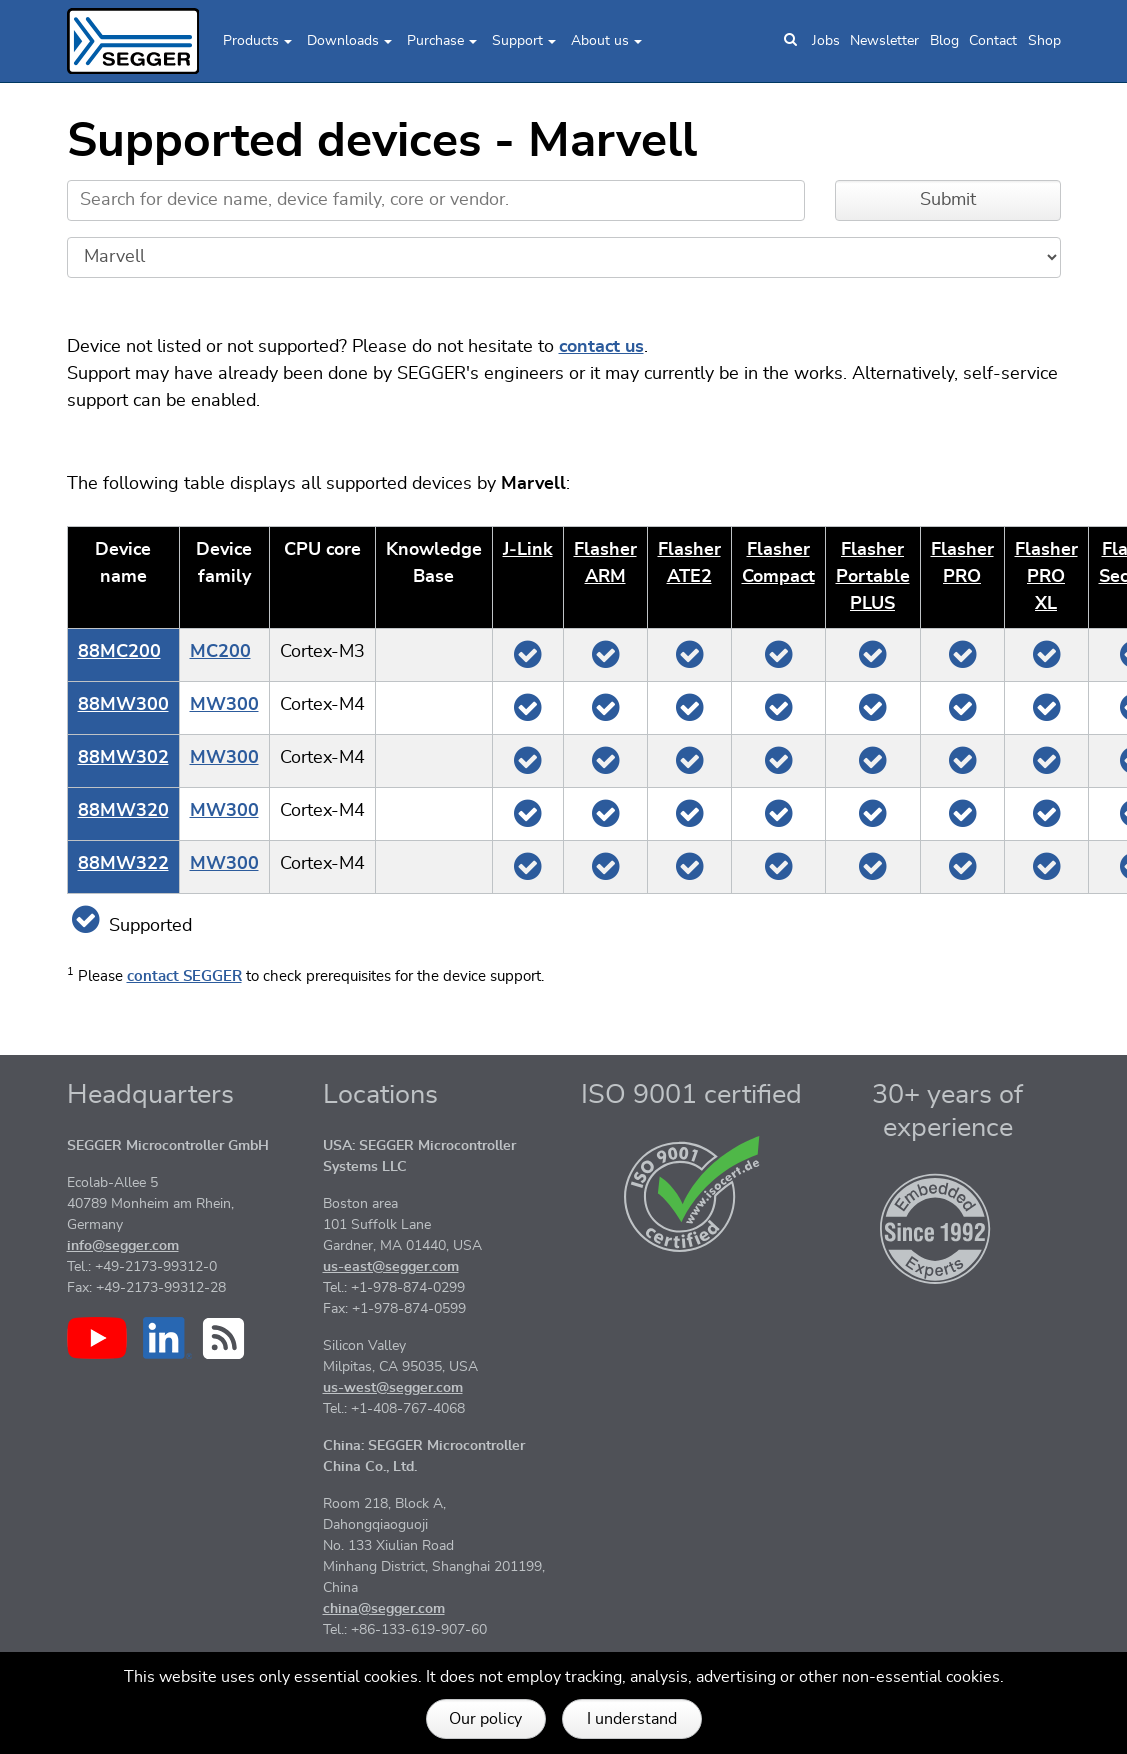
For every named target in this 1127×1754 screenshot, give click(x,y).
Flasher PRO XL (1046, 577)
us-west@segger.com (393, 1388)
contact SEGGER (184, 976)
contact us (601, 347)
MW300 (224, 705)
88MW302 (123, 758)
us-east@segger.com (391, 1267)
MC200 (220, 652)
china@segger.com (384, 1609)
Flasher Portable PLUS (873, 577)
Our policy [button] (485, 1719)
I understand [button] (632, 1719)
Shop (1044, 41)
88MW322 (123, 864)
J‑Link (528, 550)
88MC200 (119, 652)
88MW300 (123, 705)
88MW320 (123, 811)
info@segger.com (123, 1246)
